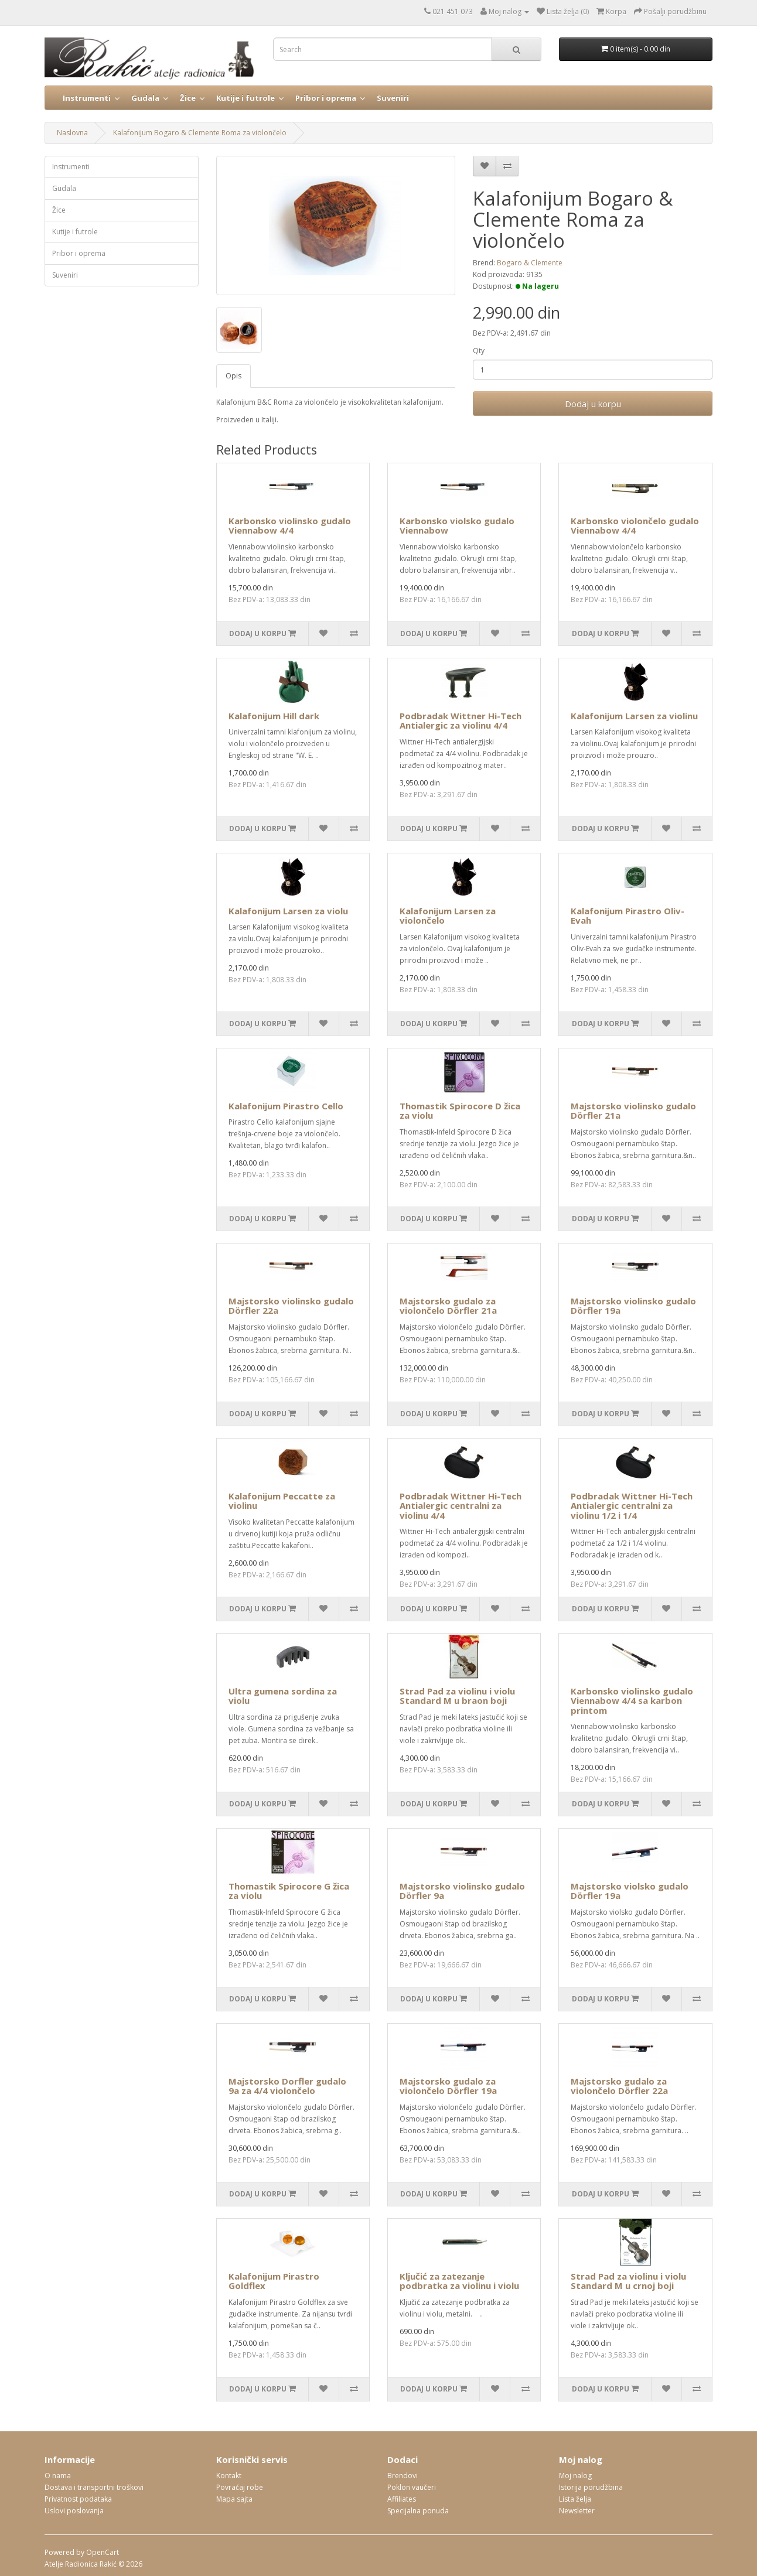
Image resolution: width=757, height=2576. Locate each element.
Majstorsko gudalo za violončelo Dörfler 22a (619, 2086)
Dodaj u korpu (593, 403)
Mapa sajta (234, 2499)
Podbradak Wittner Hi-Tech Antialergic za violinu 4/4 (460, 721)
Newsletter (577, 2511)
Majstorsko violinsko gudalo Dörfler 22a (291, 1306)
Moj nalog (575, 2476)
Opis (233, 376)
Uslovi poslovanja (74, 2511)
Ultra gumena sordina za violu (283, 1696)
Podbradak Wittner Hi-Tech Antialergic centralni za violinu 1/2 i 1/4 (632, 1505)
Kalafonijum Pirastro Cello (286, 1106)
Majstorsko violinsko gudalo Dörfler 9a (462, 1891)
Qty (479, 351)
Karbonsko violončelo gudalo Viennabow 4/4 (635, 526)
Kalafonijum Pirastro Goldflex (274, 2281)
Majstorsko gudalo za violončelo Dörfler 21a (448, 1306)
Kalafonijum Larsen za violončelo (448, 916)
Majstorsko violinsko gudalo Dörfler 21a (633, 1111)
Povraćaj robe (239, 2487)
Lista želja (575, 2499)
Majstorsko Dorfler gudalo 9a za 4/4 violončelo (287, 2086)
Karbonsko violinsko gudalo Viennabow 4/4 (290, 526)
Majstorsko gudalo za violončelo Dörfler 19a (448, 2086)
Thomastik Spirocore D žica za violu (460, 1111)
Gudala (145, 98)
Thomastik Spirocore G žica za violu (289, 1891)
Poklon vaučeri (411, 2487)
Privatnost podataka (78, 2499)
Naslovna (72, 133)
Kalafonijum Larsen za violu (288, 911)
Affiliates (401, 2499)
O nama (58, 2476)
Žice (188, 98)
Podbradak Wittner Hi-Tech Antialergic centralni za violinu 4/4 (460, 1505)
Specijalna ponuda (418, 2511)
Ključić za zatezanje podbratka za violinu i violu (459, 2281)
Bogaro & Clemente (529, 263)
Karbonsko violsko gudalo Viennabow (457, 526)
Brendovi (402, 2476)
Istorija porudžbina (591, 2487)
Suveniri (393, 98)
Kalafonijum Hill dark (274, 716)
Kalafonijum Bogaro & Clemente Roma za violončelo (200, 133)
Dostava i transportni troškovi (94, 2487)
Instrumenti (87, 98)
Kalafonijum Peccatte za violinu (282, 1501)
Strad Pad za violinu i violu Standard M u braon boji (457, 1696)
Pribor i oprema (325, 98)
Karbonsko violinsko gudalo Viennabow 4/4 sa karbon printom (632, 1700)
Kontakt (228, 2476)
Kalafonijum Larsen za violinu (634, 716)
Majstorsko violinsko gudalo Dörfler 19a (633, 1306)
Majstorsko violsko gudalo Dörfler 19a (629, 1891)
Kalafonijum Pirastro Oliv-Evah (627, 916)
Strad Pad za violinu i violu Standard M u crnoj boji (628, 2281)
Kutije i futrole (245, 98)
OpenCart (102, 2552)
